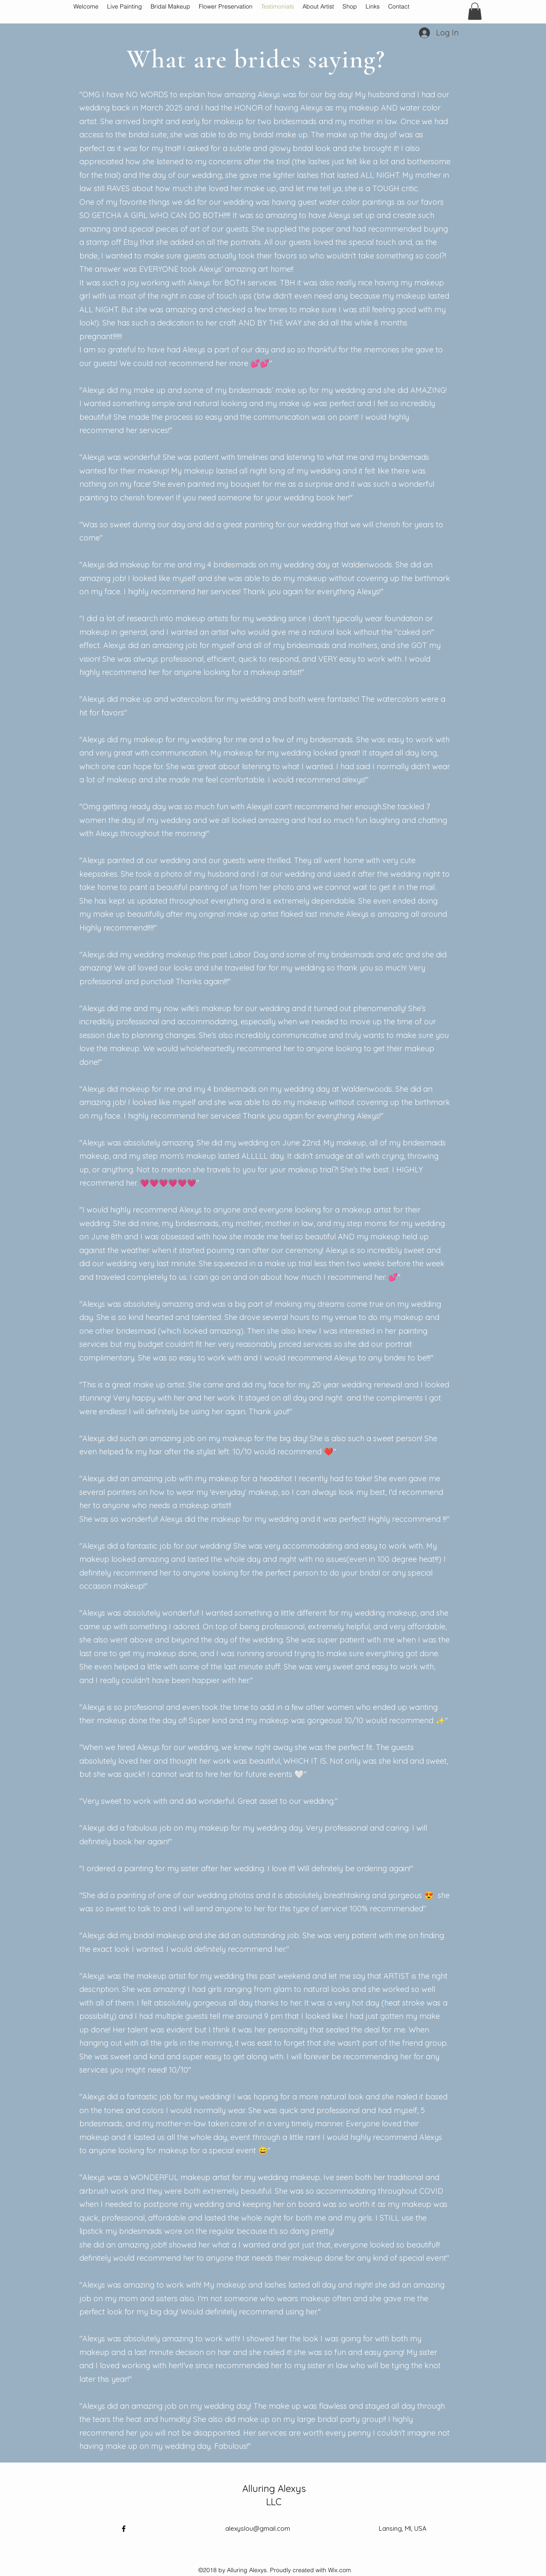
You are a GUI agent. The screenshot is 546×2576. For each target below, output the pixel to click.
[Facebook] (123, 2528)
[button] (475, 11)
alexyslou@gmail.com (257, 2528)
